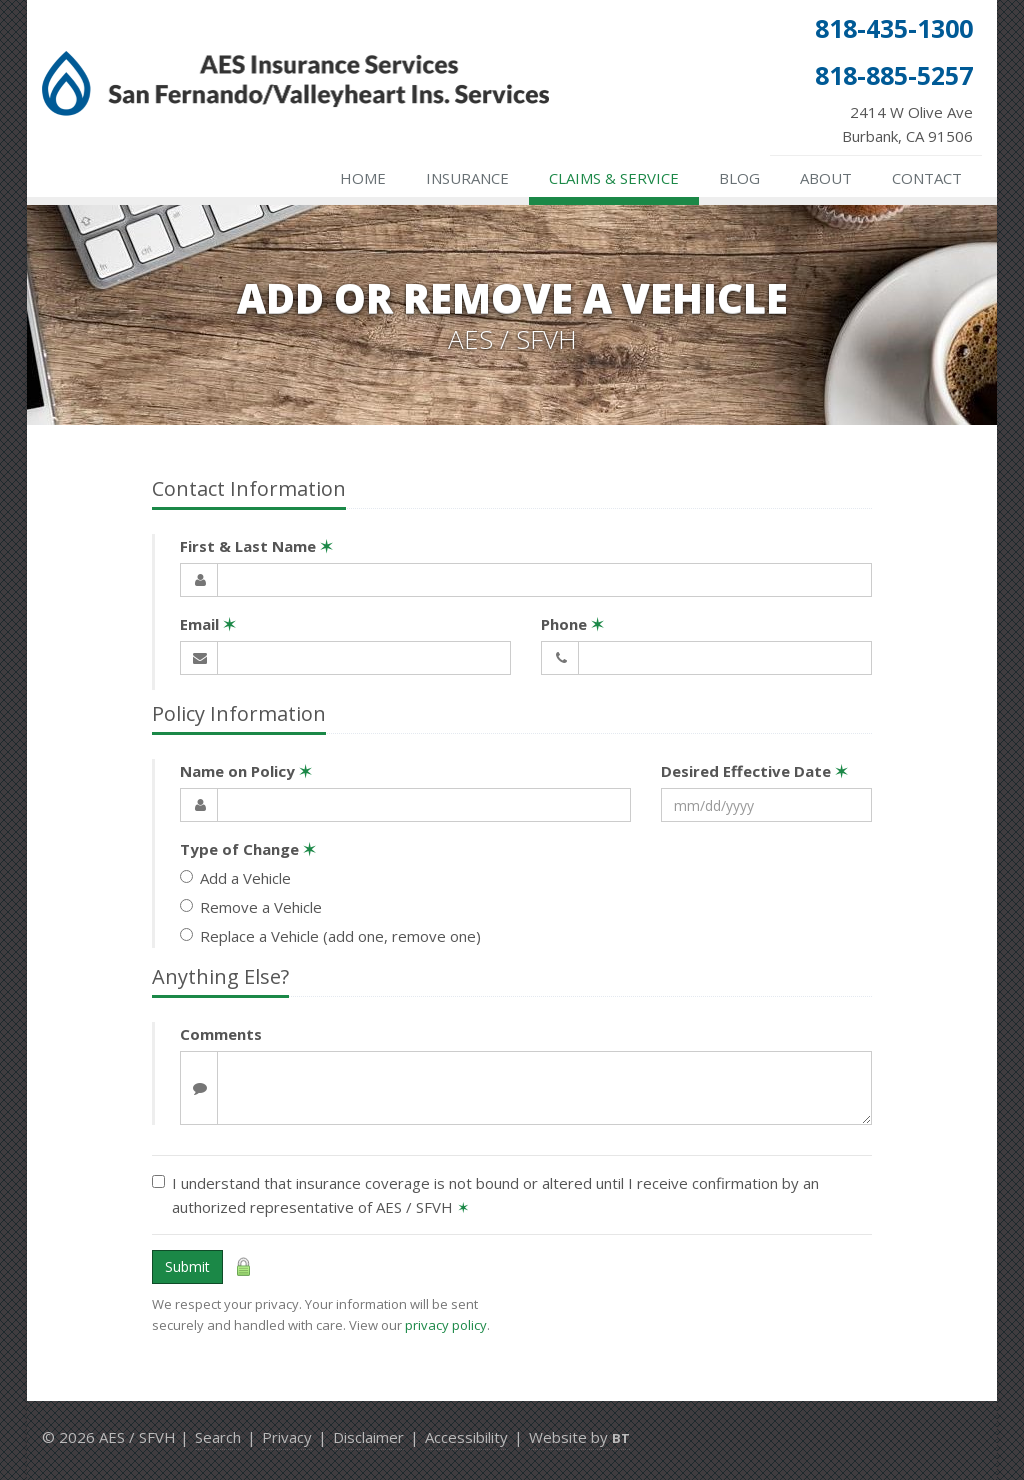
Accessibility (466, 1437)
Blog (739, 178)
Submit (187, 1266)
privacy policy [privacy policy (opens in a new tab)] (446, 1325)
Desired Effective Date (754, 771)
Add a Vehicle (235, 878)
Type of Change (248, 849)
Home (363, 178)
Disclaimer (368, 1437)
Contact (927, 178)
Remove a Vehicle (251, 907)
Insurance (467, 178)
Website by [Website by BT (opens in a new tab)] (579, 1437)
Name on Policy (246, 771)
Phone (572, 624)
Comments (221, 1034)
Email (208, 624)
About (826, 178)
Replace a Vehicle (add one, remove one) (330, 936)
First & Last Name (256, 546)
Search (218, 1437)
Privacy (287, 1437)
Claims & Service (614, 178)
